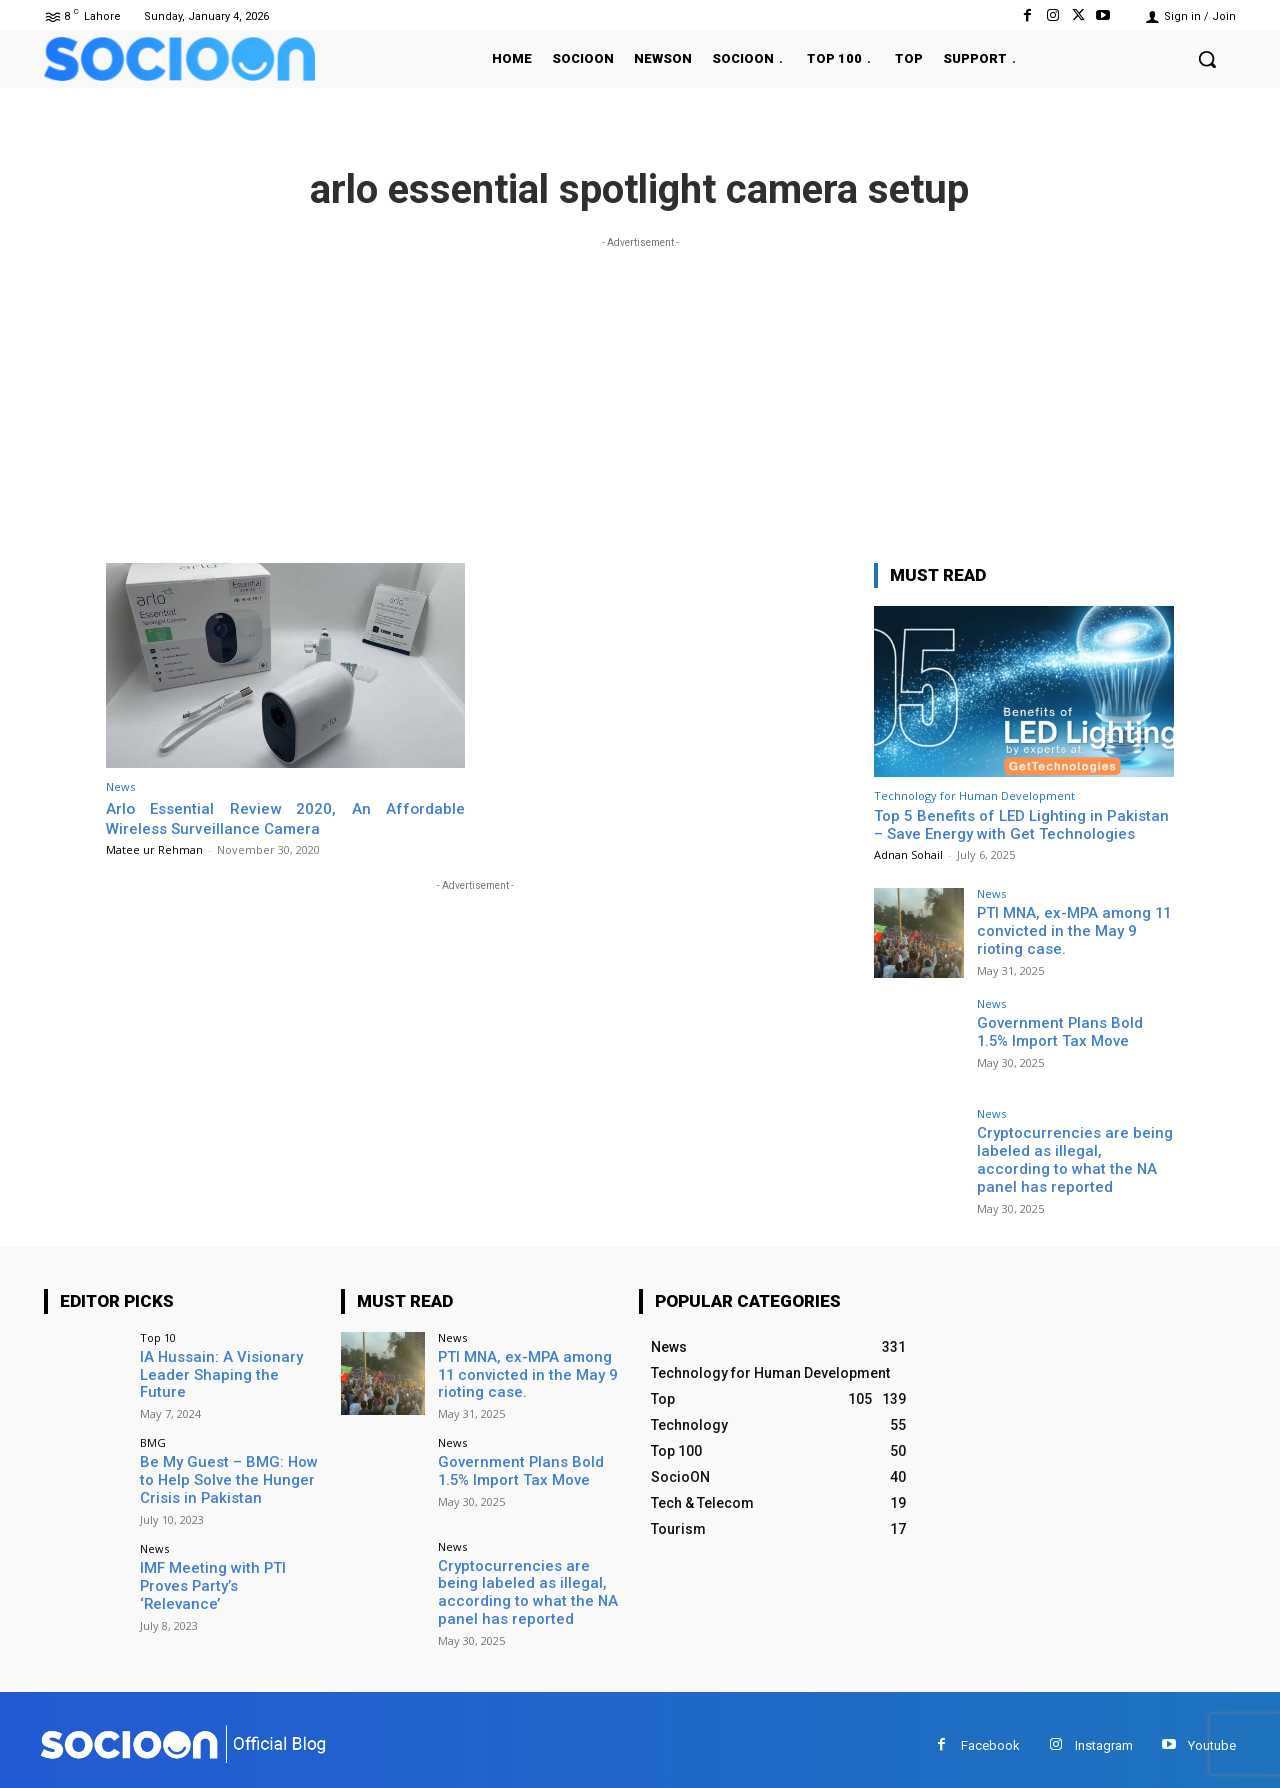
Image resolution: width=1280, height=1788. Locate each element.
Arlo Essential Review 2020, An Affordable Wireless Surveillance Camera (285, 818)
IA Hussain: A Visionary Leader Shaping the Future (225, 1360)
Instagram (1104, 1733)
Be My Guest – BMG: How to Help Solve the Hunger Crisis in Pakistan (229, 1472)
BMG (153, 1435)
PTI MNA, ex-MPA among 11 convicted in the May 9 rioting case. (1072, 930)
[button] (1207, 59)
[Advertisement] (640, 393)
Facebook (990, 1733)
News (120, 786)
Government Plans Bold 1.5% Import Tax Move (1071, 1031)
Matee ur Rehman (154, 849)
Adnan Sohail (908, 854)
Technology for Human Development (974, 795)
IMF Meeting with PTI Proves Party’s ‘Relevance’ (225, 1567)
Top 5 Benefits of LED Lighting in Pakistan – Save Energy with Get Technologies (1021, 825)
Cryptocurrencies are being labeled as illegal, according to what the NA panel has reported (1070, 1158)
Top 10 (158, 1332)
